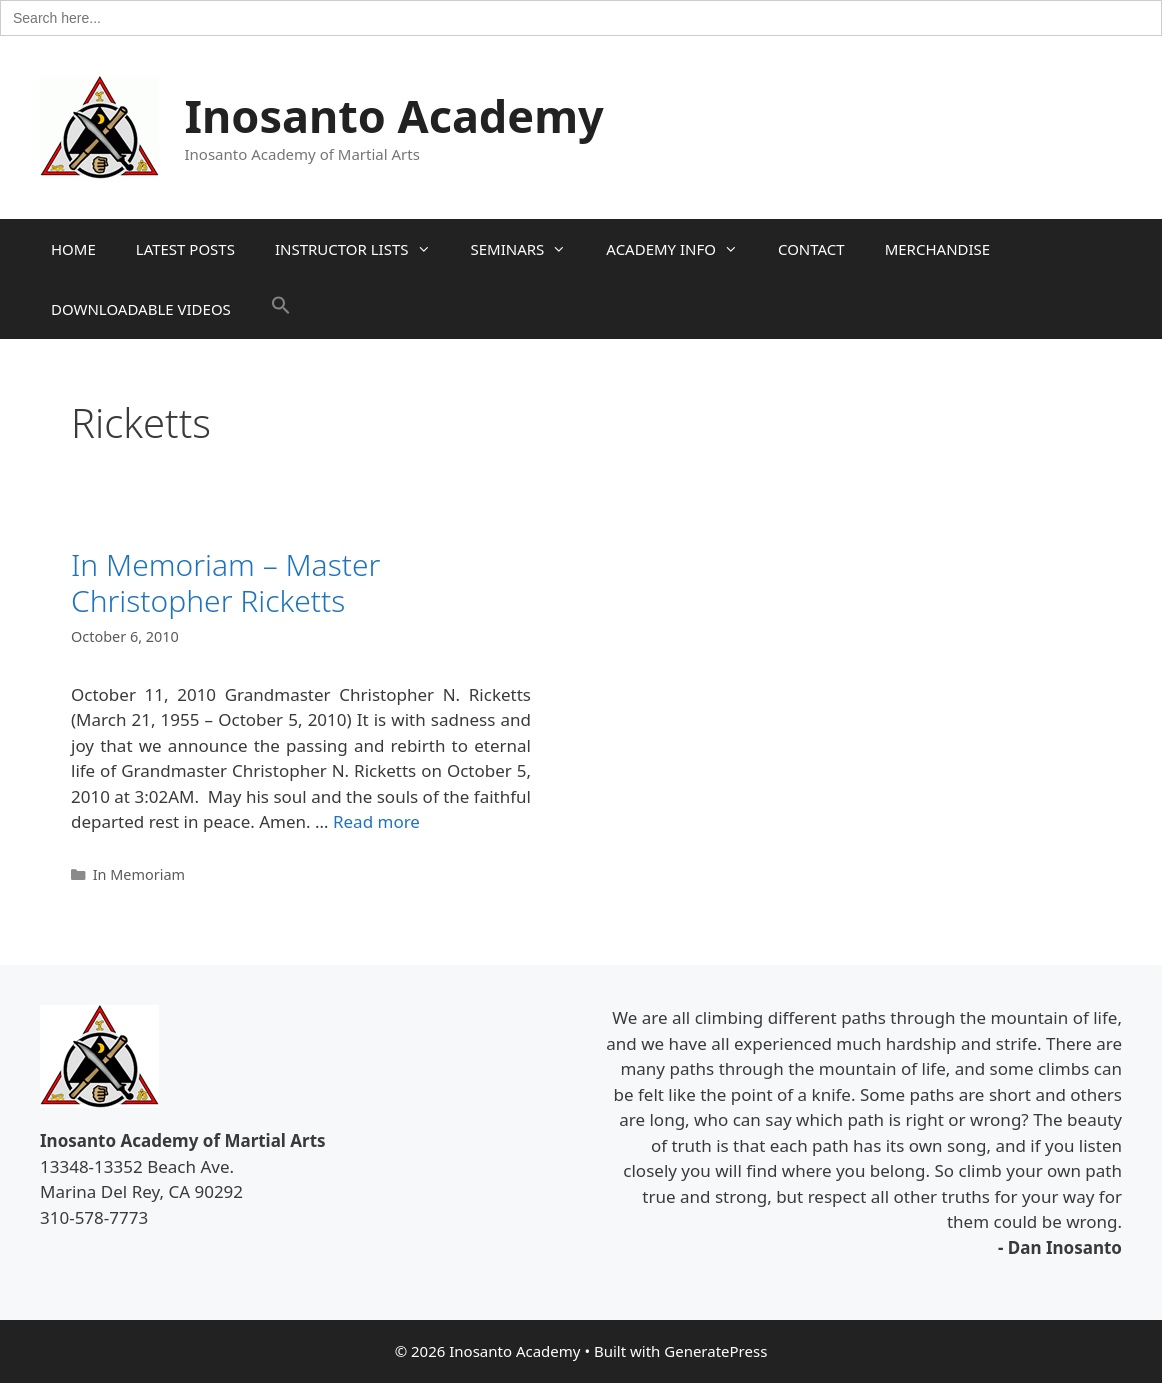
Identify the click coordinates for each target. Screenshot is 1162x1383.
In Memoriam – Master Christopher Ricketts (225, 582)
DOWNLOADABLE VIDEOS (141, 309)
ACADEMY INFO (682, 249)
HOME (73, 249)
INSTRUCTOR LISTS (363, 249)
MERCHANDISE (937, 249)
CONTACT (811, 249)
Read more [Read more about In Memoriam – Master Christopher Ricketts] (376, 821)
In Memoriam (139, 874)
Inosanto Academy (394, 115)
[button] (281, 309)
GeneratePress (715, 1351)
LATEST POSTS (185, 249)
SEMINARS (529, 249)
